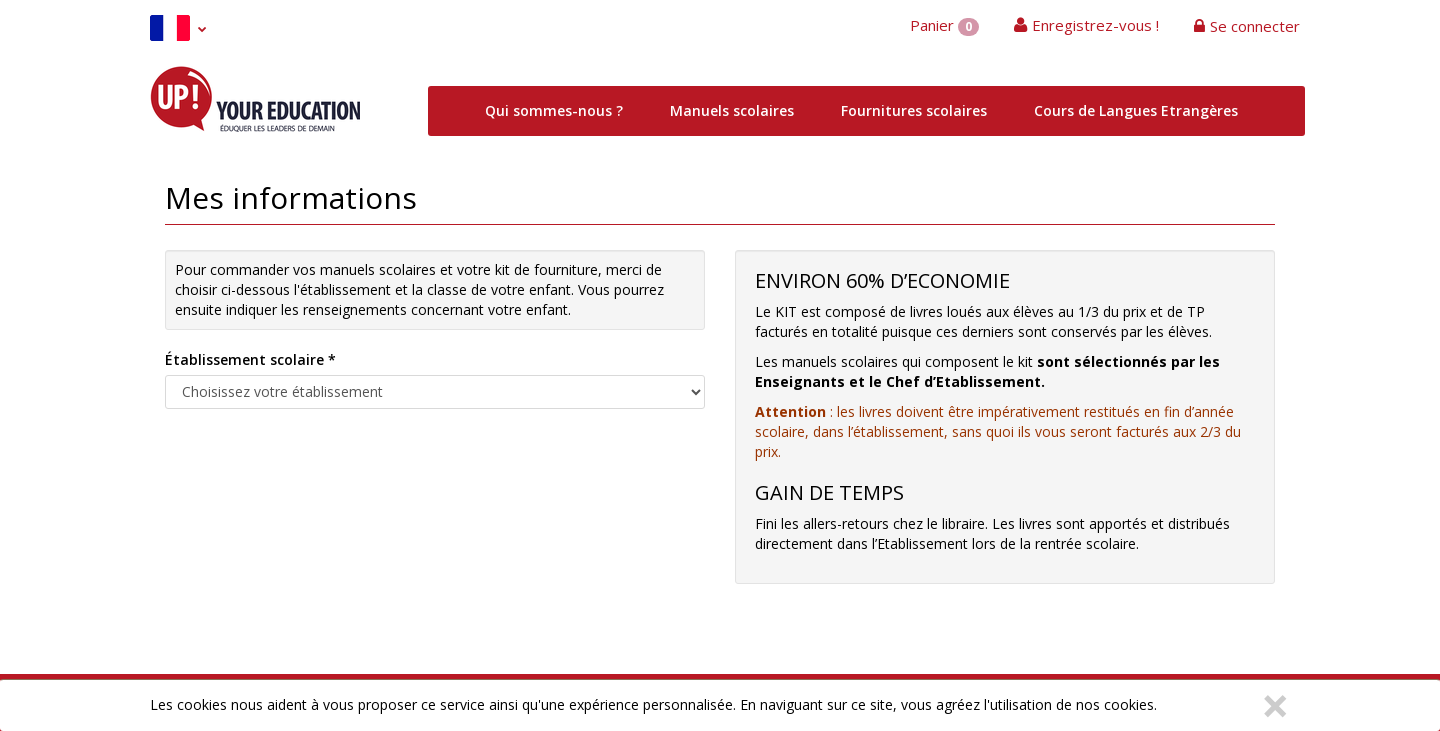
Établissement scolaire (250, 359)
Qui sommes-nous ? (554, 110)
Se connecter (1255, 26)
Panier (944, 25)
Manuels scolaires (732, 110)
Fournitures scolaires (914, 110)
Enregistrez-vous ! (1095, 25)
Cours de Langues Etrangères (1136, 110)
